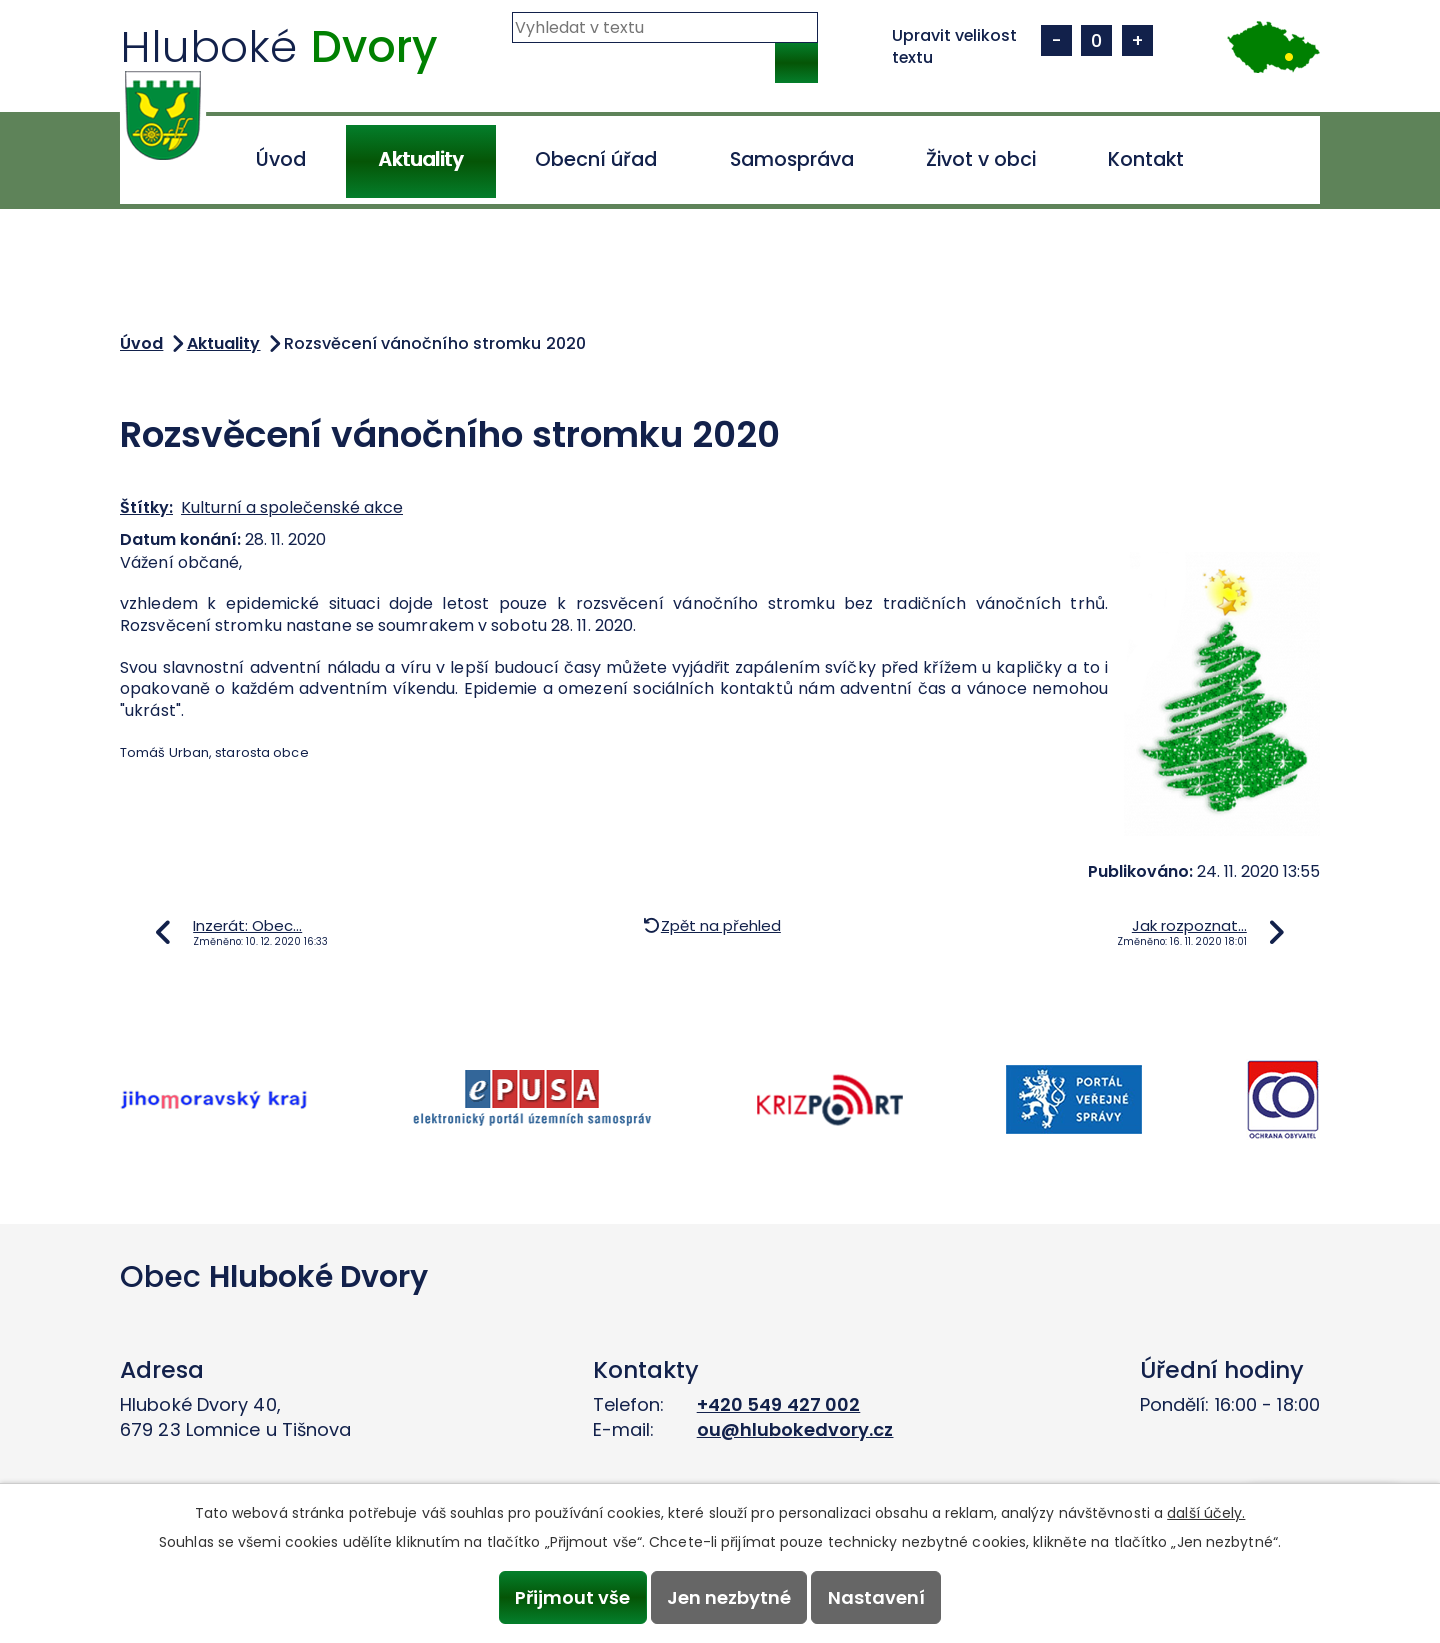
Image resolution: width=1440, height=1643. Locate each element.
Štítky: (146, 507)
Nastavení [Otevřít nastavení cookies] (876, 1597)
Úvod (281, 159)
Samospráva (792, 159)
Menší (1056, 40)
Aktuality (420, 159)
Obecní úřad (596, 159)
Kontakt (1146, 159)
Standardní (1096, 40)
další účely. (1206, 1513)
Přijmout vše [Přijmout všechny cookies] (572, 1597)
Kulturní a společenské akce (292, 507)
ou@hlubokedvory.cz (795, 1429)
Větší (1137, 40)
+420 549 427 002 (779, 1404)
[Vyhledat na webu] (665, 27)
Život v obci (981, 159)
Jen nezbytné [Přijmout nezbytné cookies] (729, 1597)
